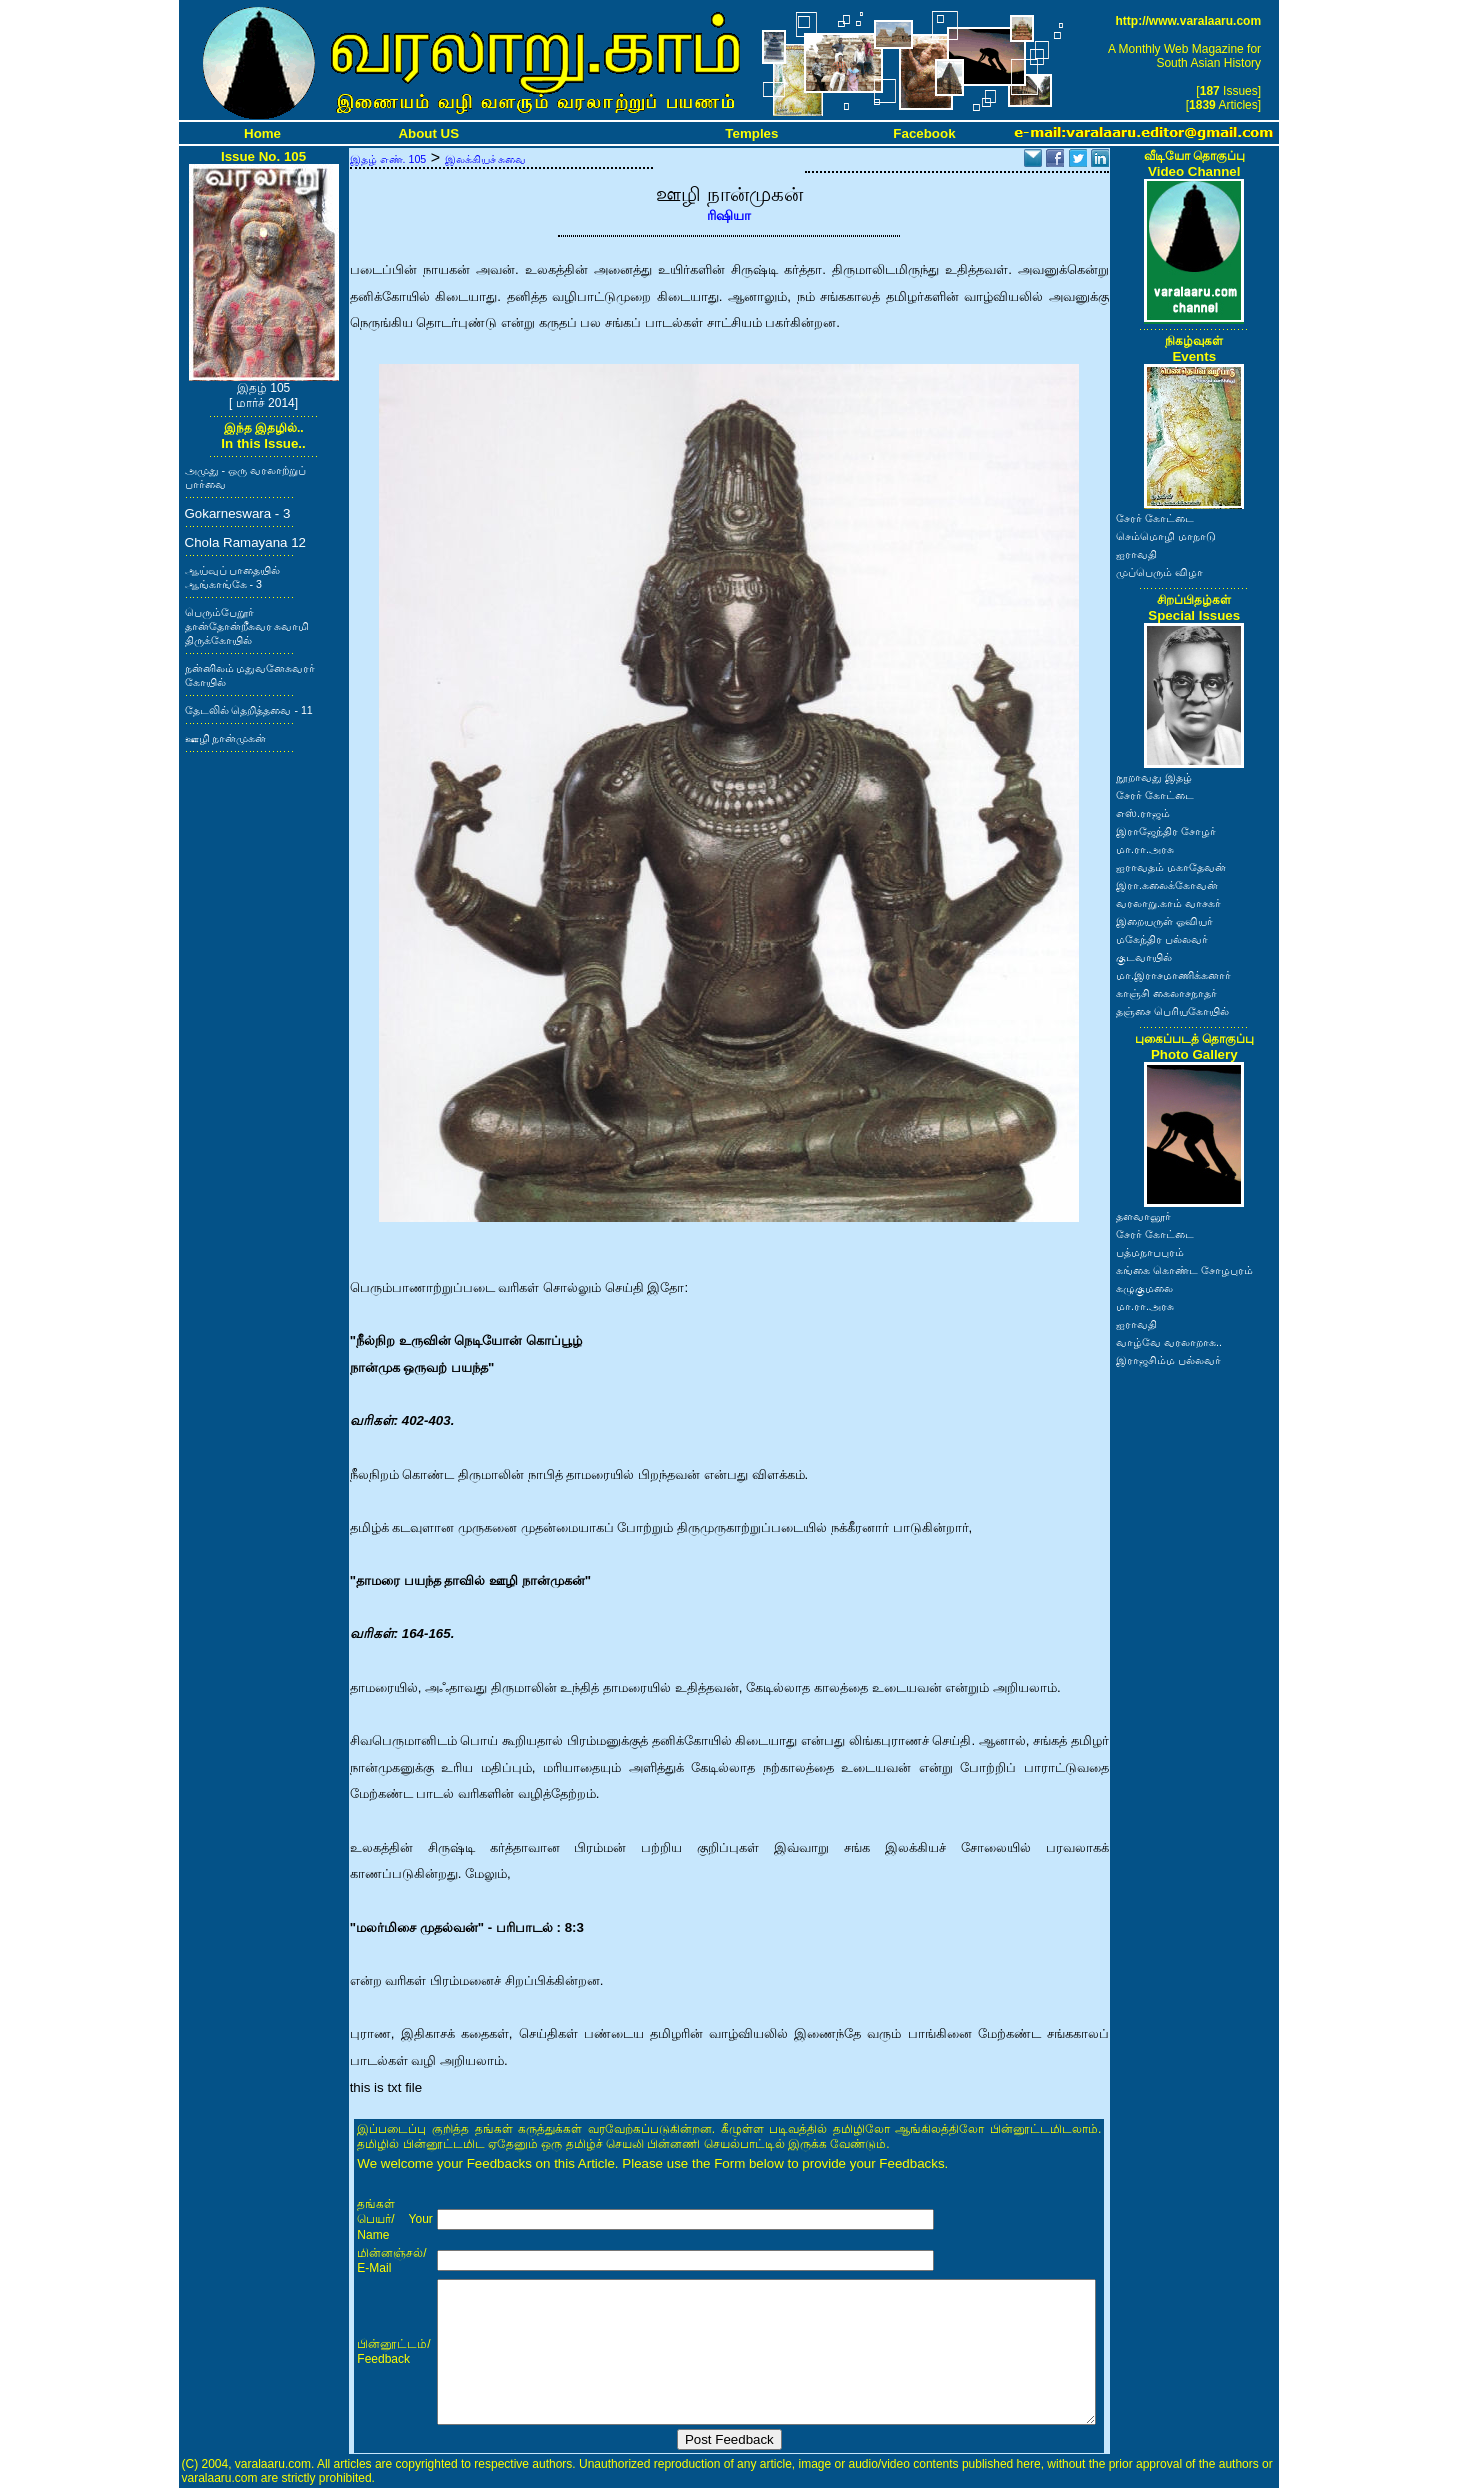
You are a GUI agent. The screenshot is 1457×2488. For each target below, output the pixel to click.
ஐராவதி (1136, 554)
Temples (751, 133)
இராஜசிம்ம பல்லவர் (1168, 1360)
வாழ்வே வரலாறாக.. (1169, 1342)
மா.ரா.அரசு (1145, 849)
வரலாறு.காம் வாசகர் (1168, 903)
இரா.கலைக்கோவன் (1167, 885)
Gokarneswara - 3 (238, 513)
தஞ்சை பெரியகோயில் (1172, 1011)
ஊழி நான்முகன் (226, 738)
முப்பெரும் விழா (1159, 572)
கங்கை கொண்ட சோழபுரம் (1184, 1270)
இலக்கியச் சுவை (486, 159)
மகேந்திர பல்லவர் (1162, 939)
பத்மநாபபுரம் (1150, 1252)
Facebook (924, 133)
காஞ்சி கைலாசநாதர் (1166, 993)
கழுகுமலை (1144, 1288)
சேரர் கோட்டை (1155, 518)
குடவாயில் (1144, 957)
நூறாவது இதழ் (1154, 777)
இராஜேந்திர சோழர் (1166, 831)
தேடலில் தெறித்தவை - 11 (249, 710)
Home (262, 133)
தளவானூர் (1143, 1216)
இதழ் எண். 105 (388, 159)
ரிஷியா (729, 215)
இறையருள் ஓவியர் (1164, 921)
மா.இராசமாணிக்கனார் (1173, 975)
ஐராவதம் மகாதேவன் (1171, 867)
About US (428, 133)
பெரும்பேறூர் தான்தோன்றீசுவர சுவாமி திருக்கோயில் (247, 626)
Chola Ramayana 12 (246, 542)
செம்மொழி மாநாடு (1166, 536)
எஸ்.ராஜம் (1143, 813)
